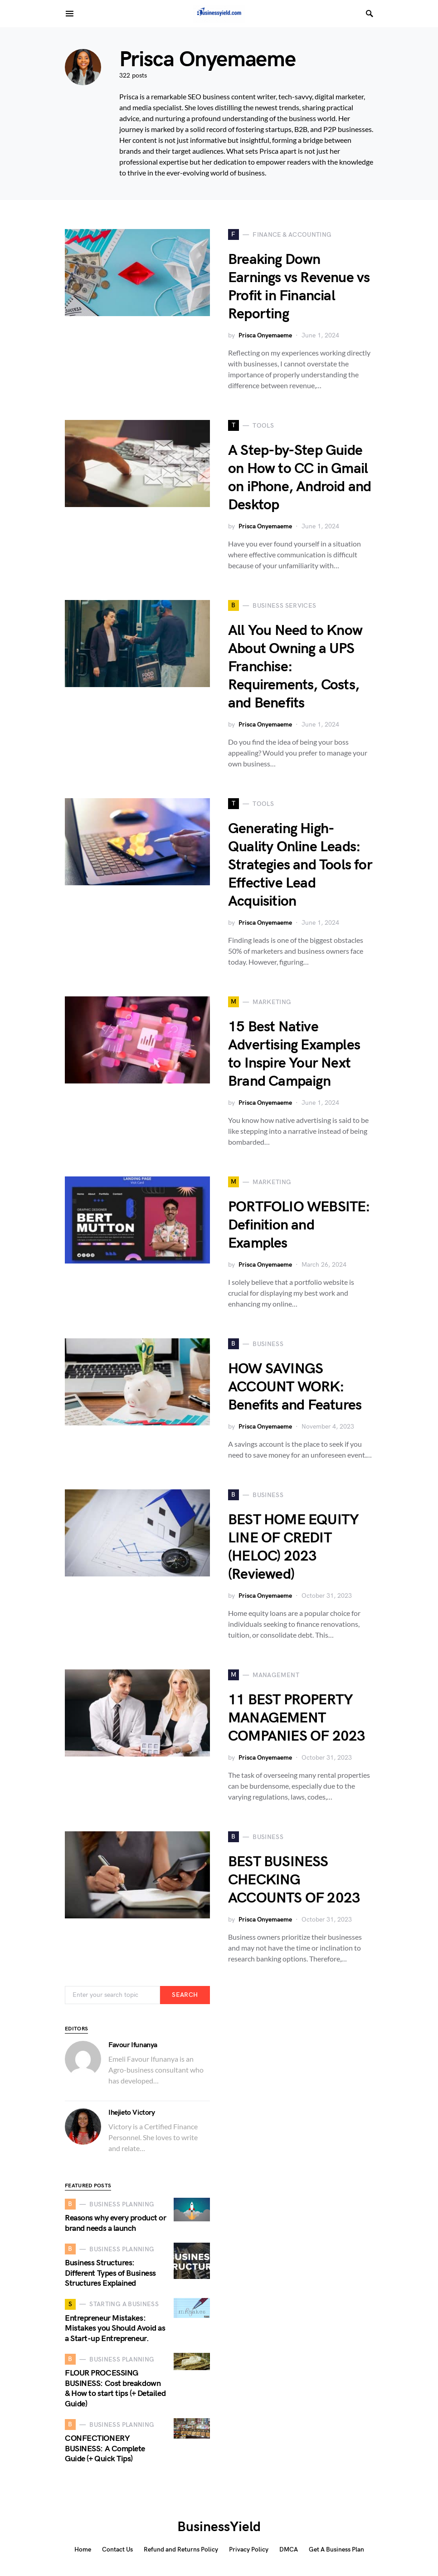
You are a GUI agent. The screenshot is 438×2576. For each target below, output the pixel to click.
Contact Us (117, 2549)
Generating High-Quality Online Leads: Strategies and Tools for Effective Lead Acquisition (300, 865)
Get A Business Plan (336, 2549)
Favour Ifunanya (132, 2045)
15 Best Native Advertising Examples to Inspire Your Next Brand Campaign (294, 1054)
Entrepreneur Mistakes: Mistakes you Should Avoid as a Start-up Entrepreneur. (115, 2328)
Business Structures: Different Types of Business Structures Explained (110, 2273)
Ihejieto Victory (131, 2112)
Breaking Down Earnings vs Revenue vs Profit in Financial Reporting (299, 287)
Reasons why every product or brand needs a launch (115, 2223)
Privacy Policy (248, 2549)
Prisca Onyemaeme (265, 335)
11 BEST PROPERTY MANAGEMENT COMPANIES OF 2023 (296, 1718)
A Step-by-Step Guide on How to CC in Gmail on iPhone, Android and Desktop (299, 478)
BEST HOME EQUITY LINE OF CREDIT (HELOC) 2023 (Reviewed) (293, 1547)
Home (82, 2549)
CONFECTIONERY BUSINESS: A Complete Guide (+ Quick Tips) (105, 2449)
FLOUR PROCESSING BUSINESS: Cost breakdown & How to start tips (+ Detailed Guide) (115, 2388)
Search (185, 1995)
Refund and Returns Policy (181, 2549)
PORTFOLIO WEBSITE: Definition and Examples (299, 1225)
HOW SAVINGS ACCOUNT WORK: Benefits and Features (294, 1387)
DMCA (288, 2549)
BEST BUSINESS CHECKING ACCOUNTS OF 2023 (294, 1880)
